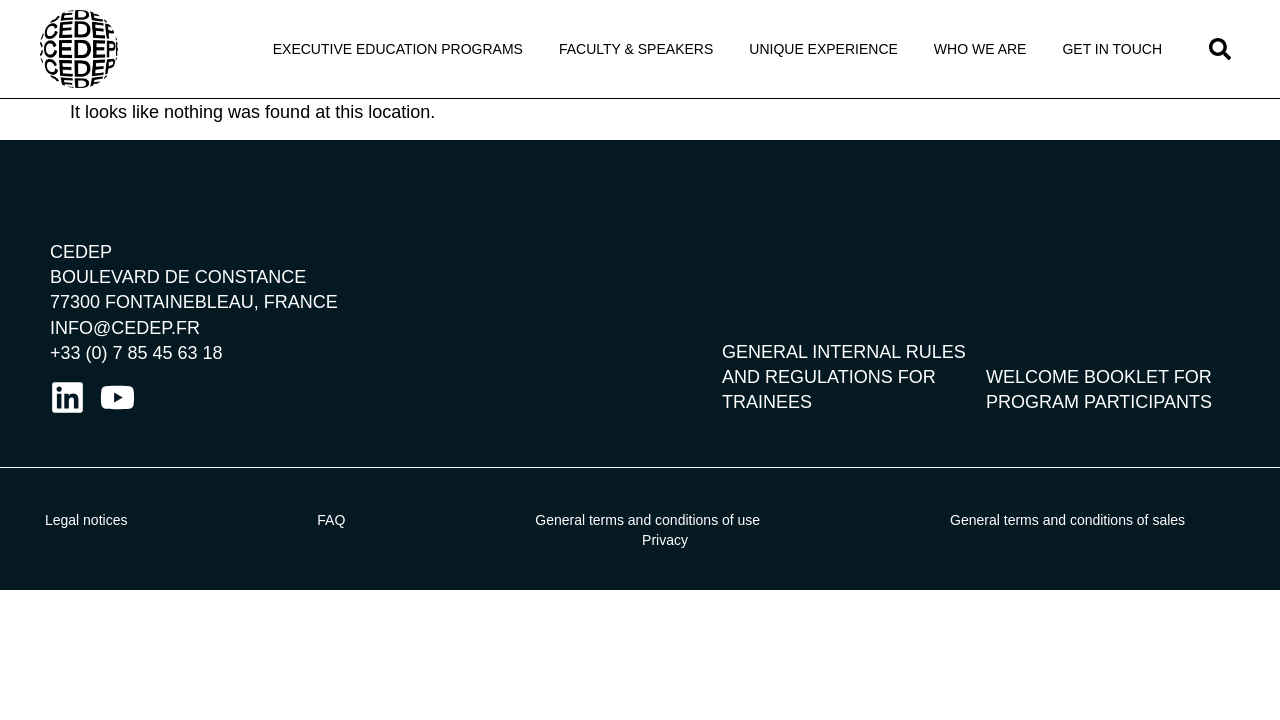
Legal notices (86, 520)
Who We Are (980, 49)
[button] (1220, 49)
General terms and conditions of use (647, 520)
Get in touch (1112, 49)
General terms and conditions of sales (1067, 520)
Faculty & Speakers (636, 49)
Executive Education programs (398, 49)
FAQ (331, 520)
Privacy (665, 540)
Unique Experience (823, 49)
